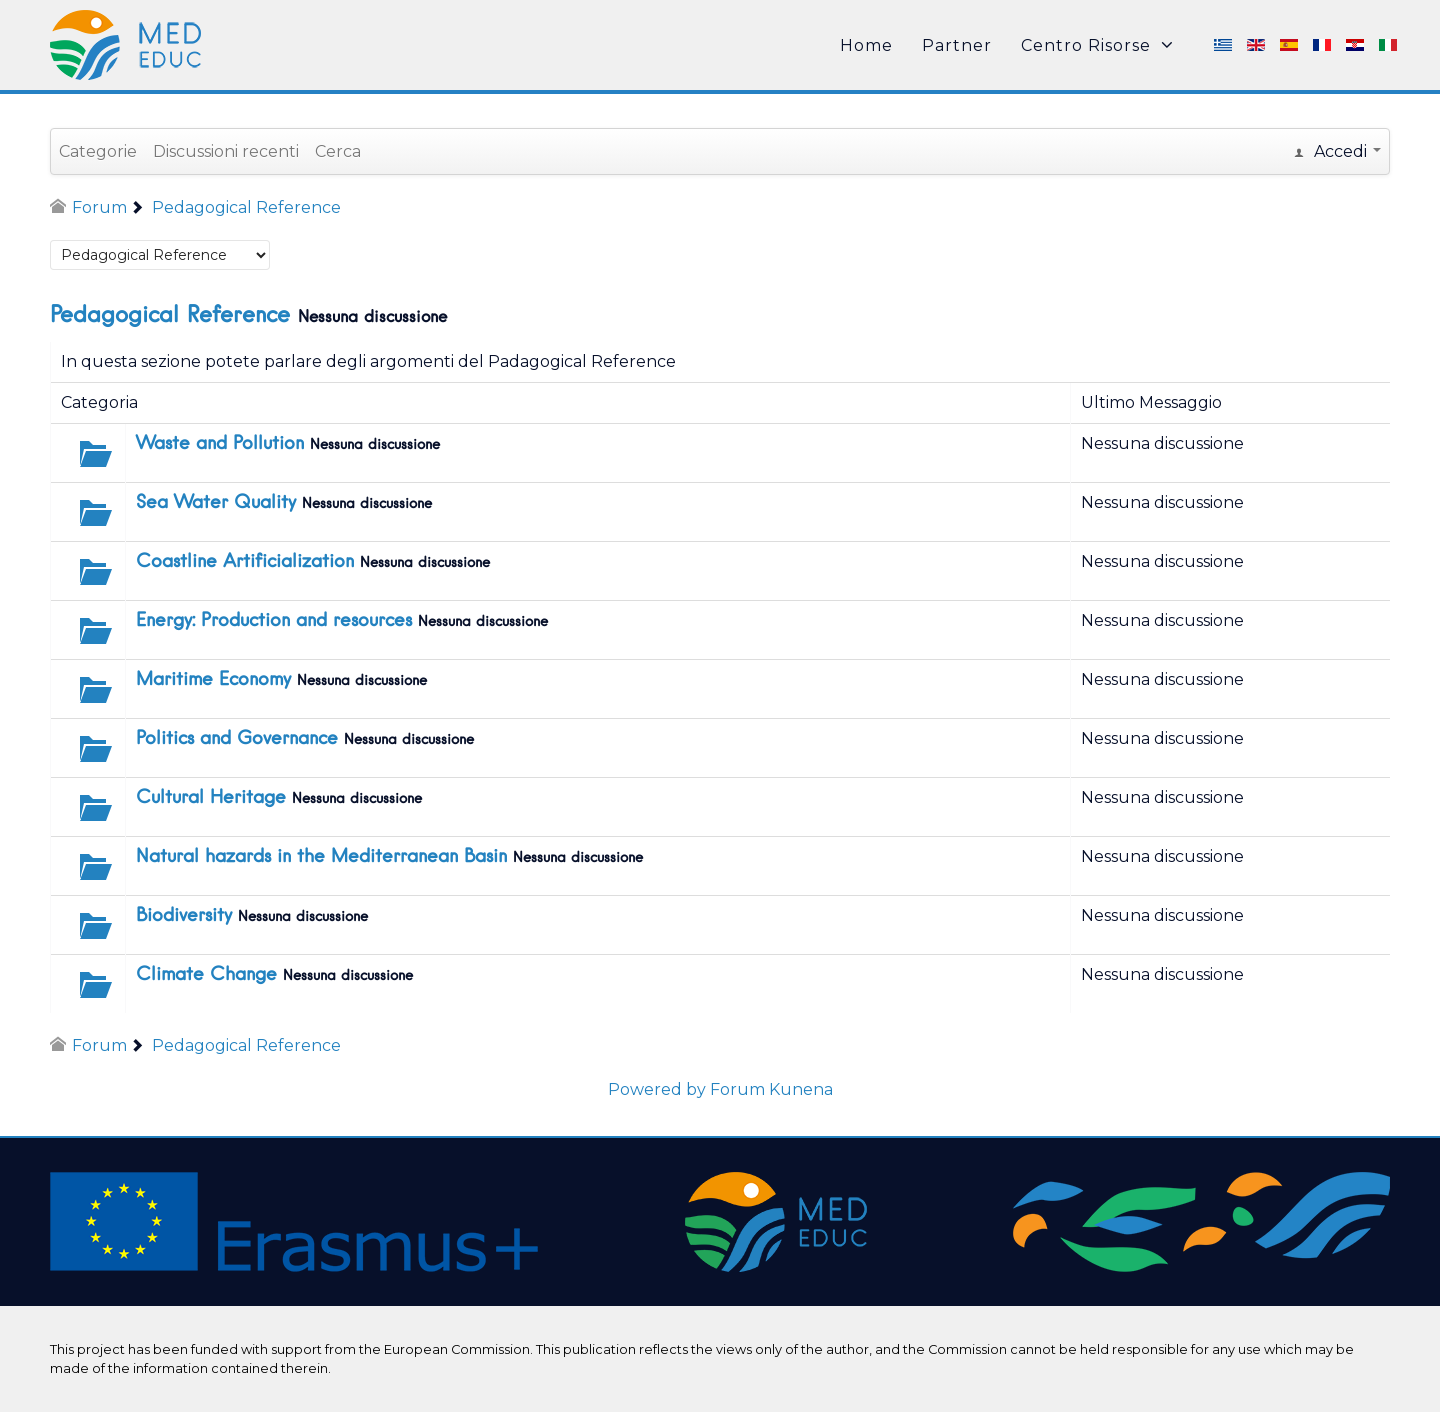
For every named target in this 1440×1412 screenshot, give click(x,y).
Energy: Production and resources (274, 621)
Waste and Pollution (220, 444)
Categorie (98, 151)
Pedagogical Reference (170, 316)
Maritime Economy (213, 680)
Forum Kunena (771, 1089)
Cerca (338, 151)
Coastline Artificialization (245, 562)
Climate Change (206, 975)
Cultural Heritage (211, 798)
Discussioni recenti (226, 151)
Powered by (657, 1089)
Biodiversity (184, 916)
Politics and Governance (237, 739)
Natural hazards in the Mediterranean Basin (321, 857)
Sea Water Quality (216, 503)
